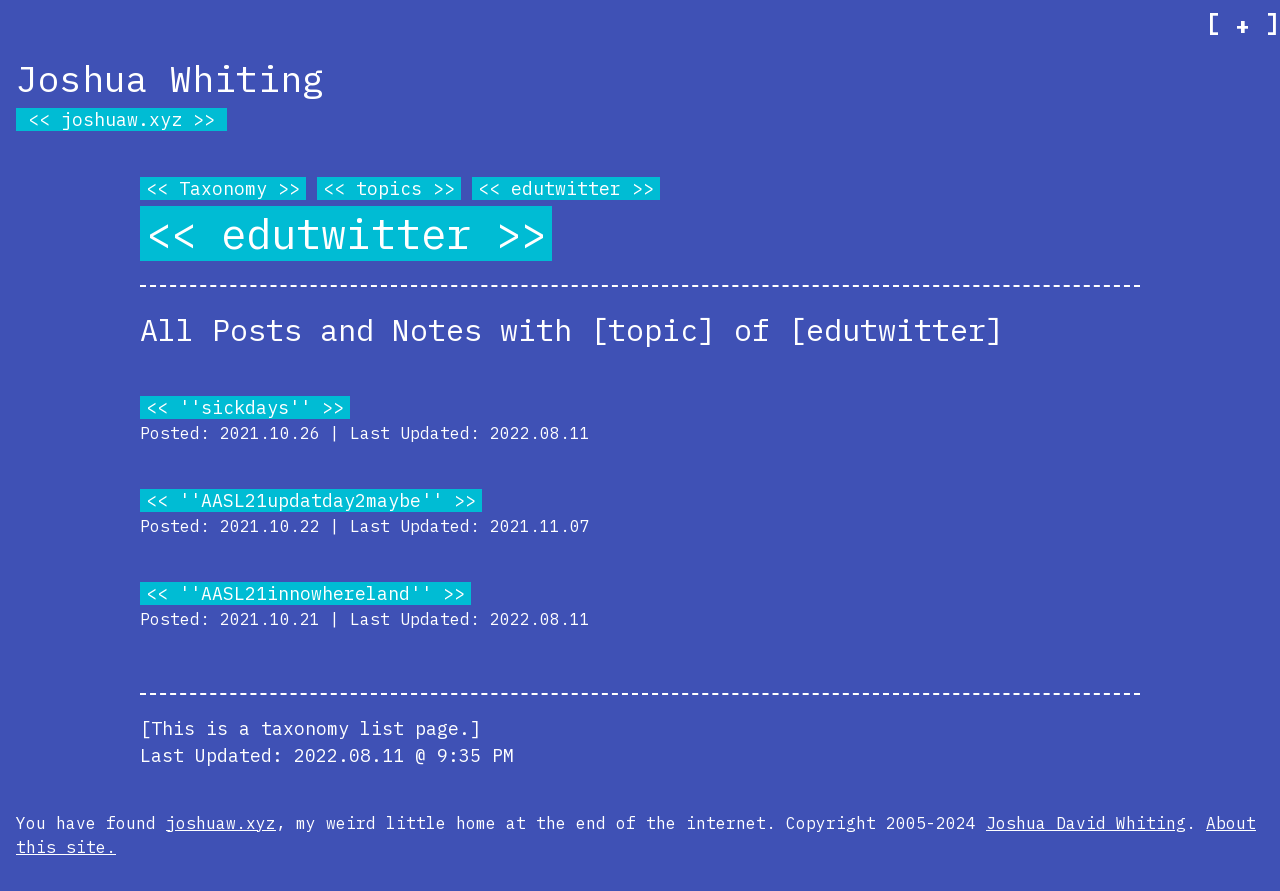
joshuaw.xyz (121, 119)
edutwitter (566, 188)
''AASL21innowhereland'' (305, 593)
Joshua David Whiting (1086, 823)
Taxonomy (223, 188)
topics (389, 188)
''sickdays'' (245, 407)
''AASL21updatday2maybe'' (311, 500)
